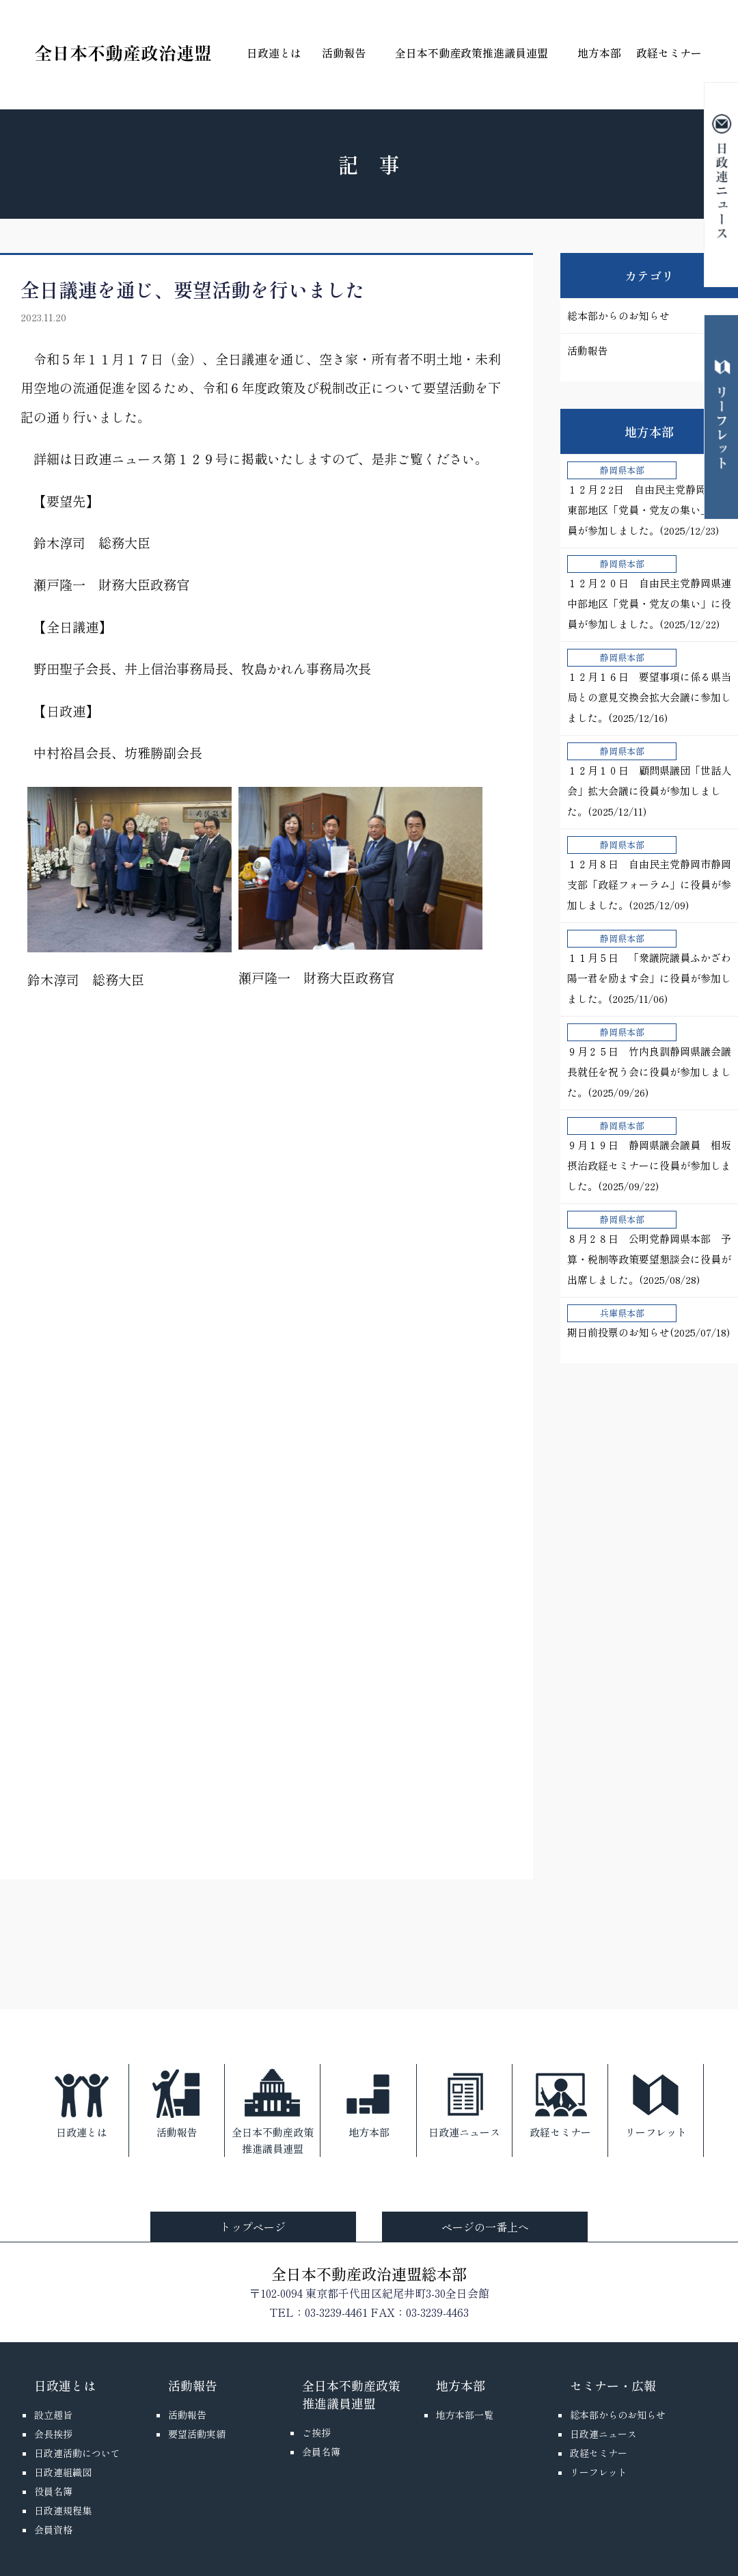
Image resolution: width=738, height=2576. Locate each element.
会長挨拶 (53, 2434)
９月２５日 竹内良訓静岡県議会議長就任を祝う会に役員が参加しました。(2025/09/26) (649, 1061)
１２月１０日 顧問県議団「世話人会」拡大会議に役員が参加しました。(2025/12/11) (649, 780)
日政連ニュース (464, 2101)
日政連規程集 (63, 2510)
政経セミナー (669, 52)
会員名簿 (321, 2451)
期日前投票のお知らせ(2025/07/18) (648, 1321)
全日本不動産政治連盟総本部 (369, 2273)
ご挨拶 (316, 2432)
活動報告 (344, 52)
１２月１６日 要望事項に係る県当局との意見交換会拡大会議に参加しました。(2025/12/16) (649, 687)
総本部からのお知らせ (618, 315)
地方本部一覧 (464, 2414)
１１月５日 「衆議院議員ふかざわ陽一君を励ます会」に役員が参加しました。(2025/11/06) (649, 968)
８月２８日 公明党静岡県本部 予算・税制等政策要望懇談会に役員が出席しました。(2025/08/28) (649, 1249)
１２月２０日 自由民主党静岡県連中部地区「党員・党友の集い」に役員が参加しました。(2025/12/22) (649, 593)
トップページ (253, 2226)
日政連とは (274, 52)
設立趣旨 (53, 2414)
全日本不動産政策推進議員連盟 (471, 52)
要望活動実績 (197, 2434)
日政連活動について (77, 2453)
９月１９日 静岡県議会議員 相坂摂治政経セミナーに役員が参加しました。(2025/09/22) (649, 1155)
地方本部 (599, 52)
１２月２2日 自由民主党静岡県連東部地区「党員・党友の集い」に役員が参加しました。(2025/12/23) (649, 499)
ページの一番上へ (485, 2226)
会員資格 (53, 2529)
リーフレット (656, 2101)
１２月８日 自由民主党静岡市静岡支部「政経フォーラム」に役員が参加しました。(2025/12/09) (649, 874)
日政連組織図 (63, 2472)
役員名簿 (53, 2491)
